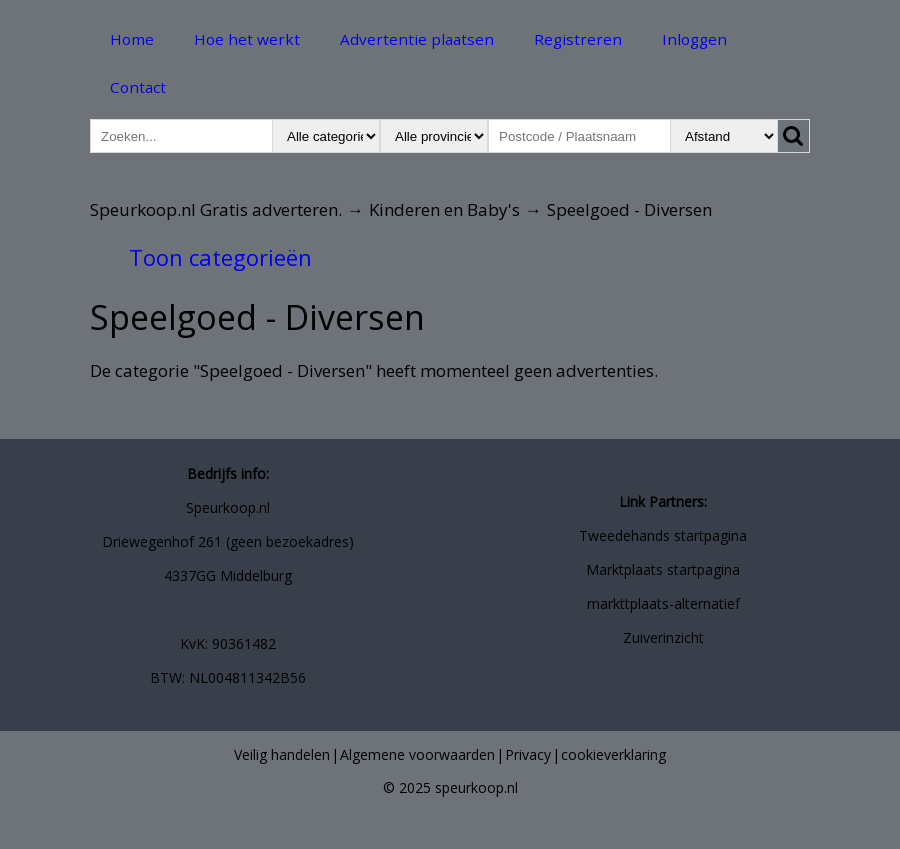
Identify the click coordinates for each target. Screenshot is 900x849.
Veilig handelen (282, 754)
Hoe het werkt (247, 39)
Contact (138, 87)
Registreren (578, 39)
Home (132, 39)
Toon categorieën (220, 257)
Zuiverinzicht (663, 637)
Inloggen (694, 39)
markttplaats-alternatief (663, 603)
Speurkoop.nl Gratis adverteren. (216, 209)
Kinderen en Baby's (444, 209)
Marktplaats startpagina (663, 569)
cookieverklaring (613, 754)
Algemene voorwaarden (417, 754)
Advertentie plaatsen (417, 39)
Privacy (528, 754)
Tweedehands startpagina (663, 535)
